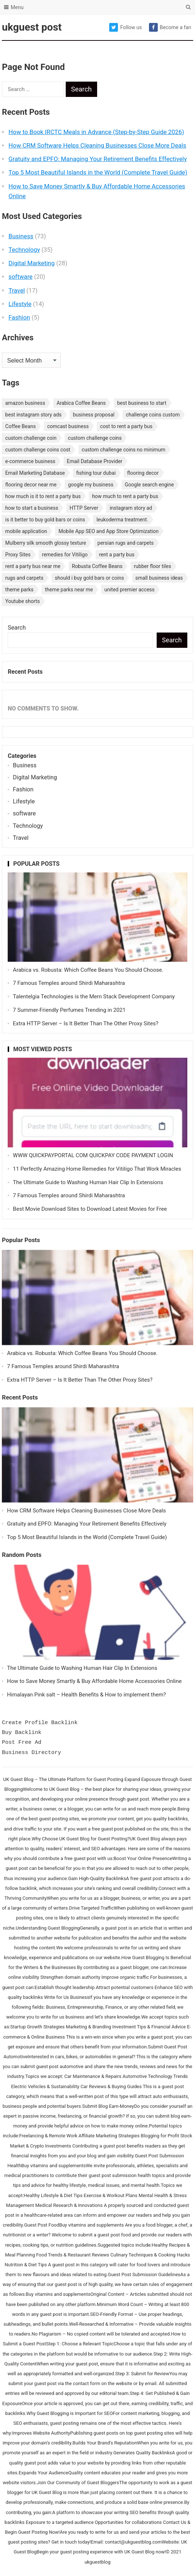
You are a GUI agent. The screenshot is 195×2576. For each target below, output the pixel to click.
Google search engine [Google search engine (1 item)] (149, 485)
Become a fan (170, 27)
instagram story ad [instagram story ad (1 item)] (131, 508)
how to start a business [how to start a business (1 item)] (31, 508)
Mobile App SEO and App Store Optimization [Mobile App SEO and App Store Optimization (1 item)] (108, 531)
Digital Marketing (31, 263)
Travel (16, 290)
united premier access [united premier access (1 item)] (129, 589)
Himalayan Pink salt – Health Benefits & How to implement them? (86, 1694)
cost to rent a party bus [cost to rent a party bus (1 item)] (126, 426)
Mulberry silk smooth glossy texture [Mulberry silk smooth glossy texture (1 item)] (45, 543)
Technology (24, 249)
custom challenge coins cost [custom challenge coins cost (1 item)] (37, 450)
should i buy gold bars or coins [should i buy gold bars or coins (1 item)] (89, 578)
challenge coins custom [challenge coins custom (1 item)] (153, 415)
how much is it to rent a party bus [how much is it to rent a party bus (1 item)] (43, 496)
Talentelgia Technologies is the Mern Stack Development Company (94, 996)
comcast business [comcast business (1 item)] (68, 426)
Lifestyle (19, 304)
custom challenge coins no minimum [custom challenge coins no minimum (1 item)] (123, 450)
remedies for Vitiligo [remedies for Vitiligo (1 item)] (65, 554)
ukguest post (31, 27)
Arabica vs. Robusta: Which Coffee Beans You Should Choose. (88, 970)
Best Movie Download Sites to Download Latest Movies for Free (90, 1209)
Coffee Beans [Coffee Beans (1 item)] (20, 426)
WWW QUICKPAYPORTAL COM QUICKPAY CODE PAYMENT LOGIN (93, 1155)
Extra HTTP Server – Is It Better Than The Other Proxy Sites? (85, 1023)
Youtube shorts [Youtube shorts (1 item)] (22, 601)
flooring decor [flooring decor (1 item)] (143, 473)
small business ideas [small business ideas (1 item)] (159, 578)
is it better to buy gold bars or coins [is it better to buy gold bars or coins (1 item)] (45, 519)
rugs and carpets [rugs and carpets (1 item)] (24, 578)
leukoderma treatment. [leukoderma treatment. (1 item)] (122, 519)
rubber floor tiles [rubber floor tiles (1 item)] (152, 566)
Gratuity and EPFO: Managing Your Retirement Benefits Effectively (97, 159)
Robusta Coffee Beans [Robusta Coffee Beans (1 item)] (97, 566)
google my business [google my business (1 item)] (90, 485)
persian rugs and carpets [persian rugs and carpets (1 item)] (126, 543)
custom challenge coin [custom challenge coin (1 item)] (30, 438)
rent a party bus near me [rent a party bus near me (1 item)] (32, 566)
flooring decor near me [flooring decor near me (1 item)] (31, 485)
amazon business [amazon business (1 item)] (25, 403)
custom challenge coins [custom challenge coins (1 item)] (95, 438)
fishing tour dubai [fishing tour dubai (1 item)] (96, 473)
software (20, 276)
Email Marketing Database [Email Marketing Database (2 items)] (35, 473)
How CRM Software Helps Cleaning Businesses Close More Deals (97, 145)
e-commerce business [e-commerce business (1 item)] (30, 461)
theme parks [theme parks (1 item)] (19, 589)
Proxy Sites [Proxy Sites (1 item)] (17, 554)
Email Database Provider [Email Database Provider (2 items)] (94, 461)
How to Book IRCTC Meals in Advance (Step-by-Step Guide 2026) (96, 132)
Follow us (125, 27)
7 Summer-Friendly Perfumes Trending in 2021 (69, 1010)
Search (17, 627)
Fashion (19, 317)
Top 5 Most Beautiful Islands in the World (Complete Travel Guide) (97, 172)
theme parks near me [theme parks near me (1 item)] (69, 589)
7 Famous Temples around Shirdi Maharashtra (69, 983)
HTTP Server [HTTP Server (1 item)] (84, 508)
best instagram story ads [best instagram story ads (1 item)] (33, 415)
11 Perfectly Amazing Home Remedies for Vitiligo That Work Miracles (97, 1169)
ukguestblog (97, 2562)
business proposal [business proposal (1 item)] (94, 415)
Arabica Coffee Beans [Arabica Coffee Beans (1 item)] (81, 403)
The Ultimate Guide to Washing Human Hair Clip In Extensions (88, 1182)
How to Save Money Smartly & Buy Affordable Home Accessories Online (94, 1681)
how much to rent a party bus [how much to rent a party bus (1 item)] (125, 496)
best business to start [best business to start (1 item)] (142, 403)
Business (20, 236)
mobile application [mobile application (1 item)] (26, 531)
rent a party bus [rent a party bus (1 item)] (116, 554)
